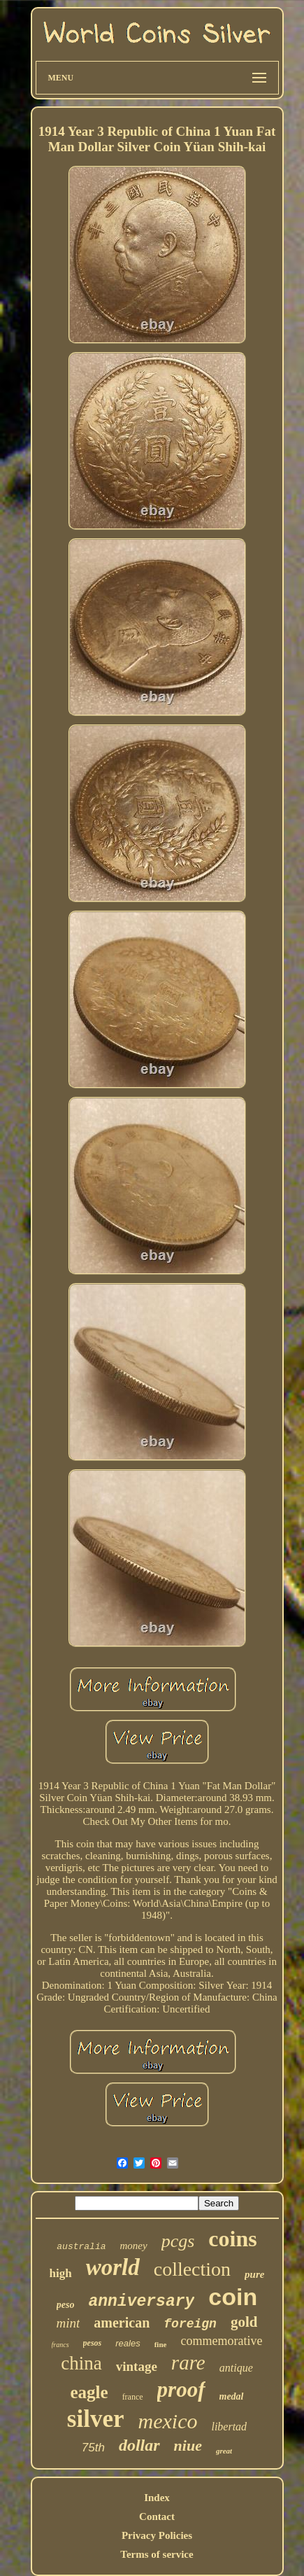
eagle (89, 2392)
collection (192, 2269)
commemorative (221, 2341)
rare (188, 2362)
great (224, 2450)
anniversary (141, 2301)
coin (232, 2296)
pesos (92, 2343)
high (61, 2273)
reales (127, 2343)
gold (244, 2322)
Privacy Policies (157, 2535)
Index (157, 2497)
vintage (136, 2366)
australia (81, 2246)
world (113, 2267)
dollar (139, 2445)
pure (254, 2274)
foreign (190, 2324)
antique (236, 2368)
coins (232, 2238)
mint (68, 2323)
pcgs (178, 2241)
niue (188, 2445)
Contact (157, 2516)
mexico (168, 2420)
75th (93, 2447)
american (122, 2322)
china (81, 2363)
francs (60, 2344)
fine (160, 2344)
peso (66, 2305)
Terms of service (156, 2554)
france (132, 2397)
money (133, 2245)
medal (231, 2396)
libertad (229, 2426)
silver (95, 2418)
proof (181, 2389)
